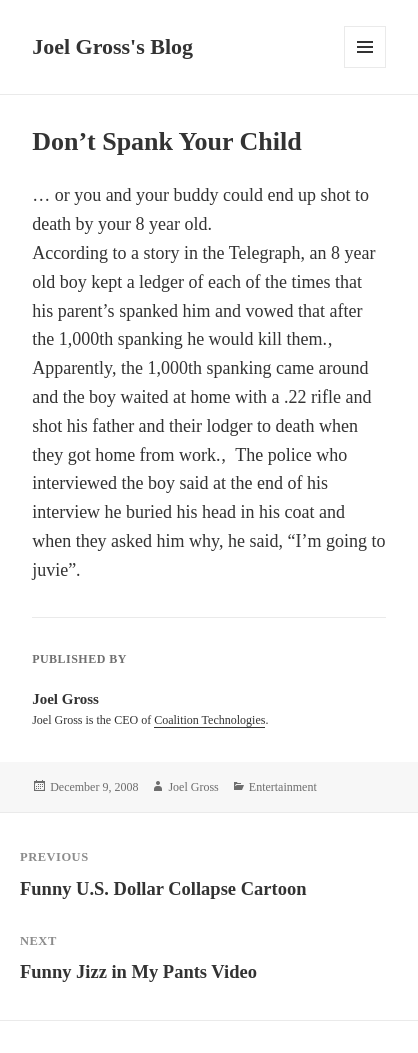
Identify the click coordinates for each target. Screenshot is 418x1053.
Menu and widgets (365, 67)
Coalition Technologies (209, 720)
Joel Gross (193, 787)
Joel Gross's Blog (112, 46)
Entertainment (283, 787)
